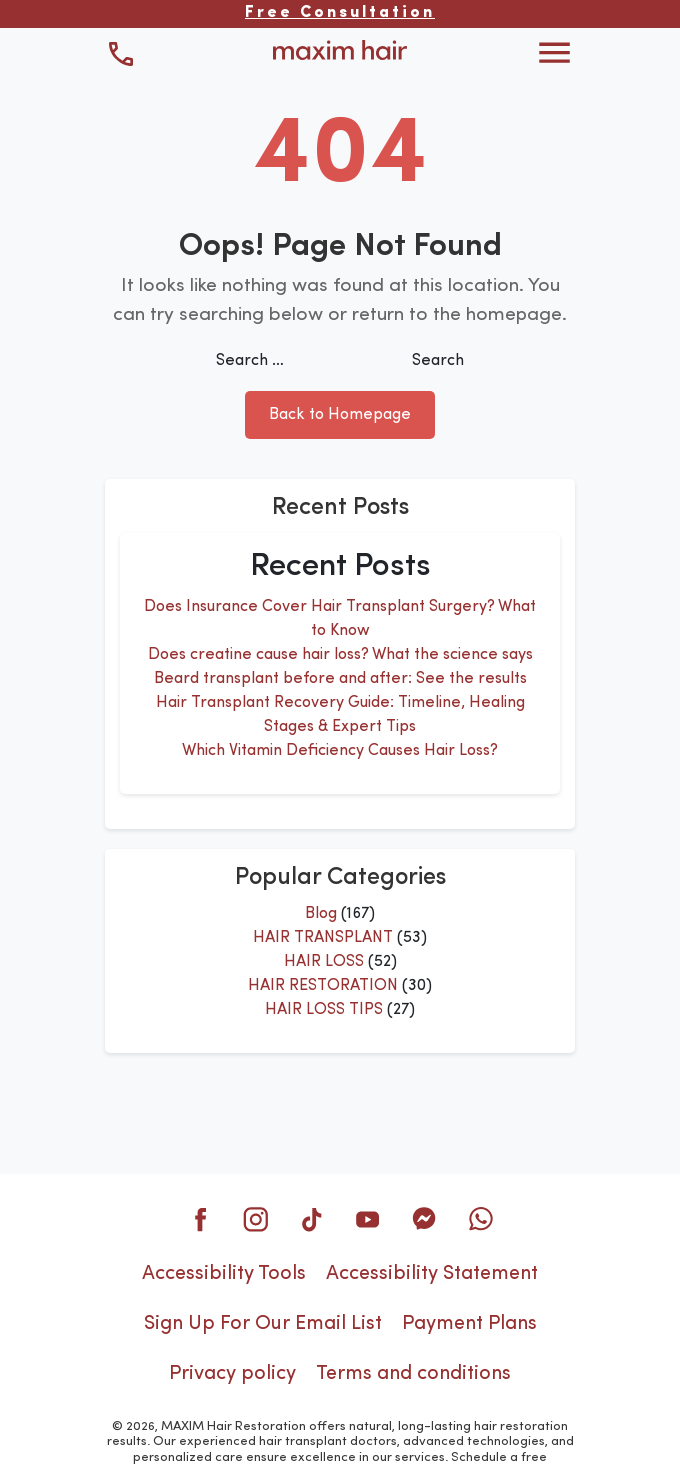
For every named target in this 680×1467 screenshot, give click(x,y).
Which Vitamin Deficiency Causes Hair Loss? (340, 751)
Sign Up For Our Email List (263, 1324)
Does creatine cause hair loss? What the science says (340, 655)
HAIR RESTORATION (323, 986)
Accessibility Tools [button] (224, 1274)
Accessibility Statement (432, 1274)
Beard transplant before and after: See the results (340, 679)
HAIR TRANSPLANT (323, 938)
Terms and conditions (413, 1374)
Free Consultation (340, 13)
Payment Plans (469, 1324)
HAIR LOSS (324, 962)
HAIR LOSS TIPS (324, 1010)
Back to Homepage (340, 415)
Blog (321, 914)
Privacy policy (232, 1374)
